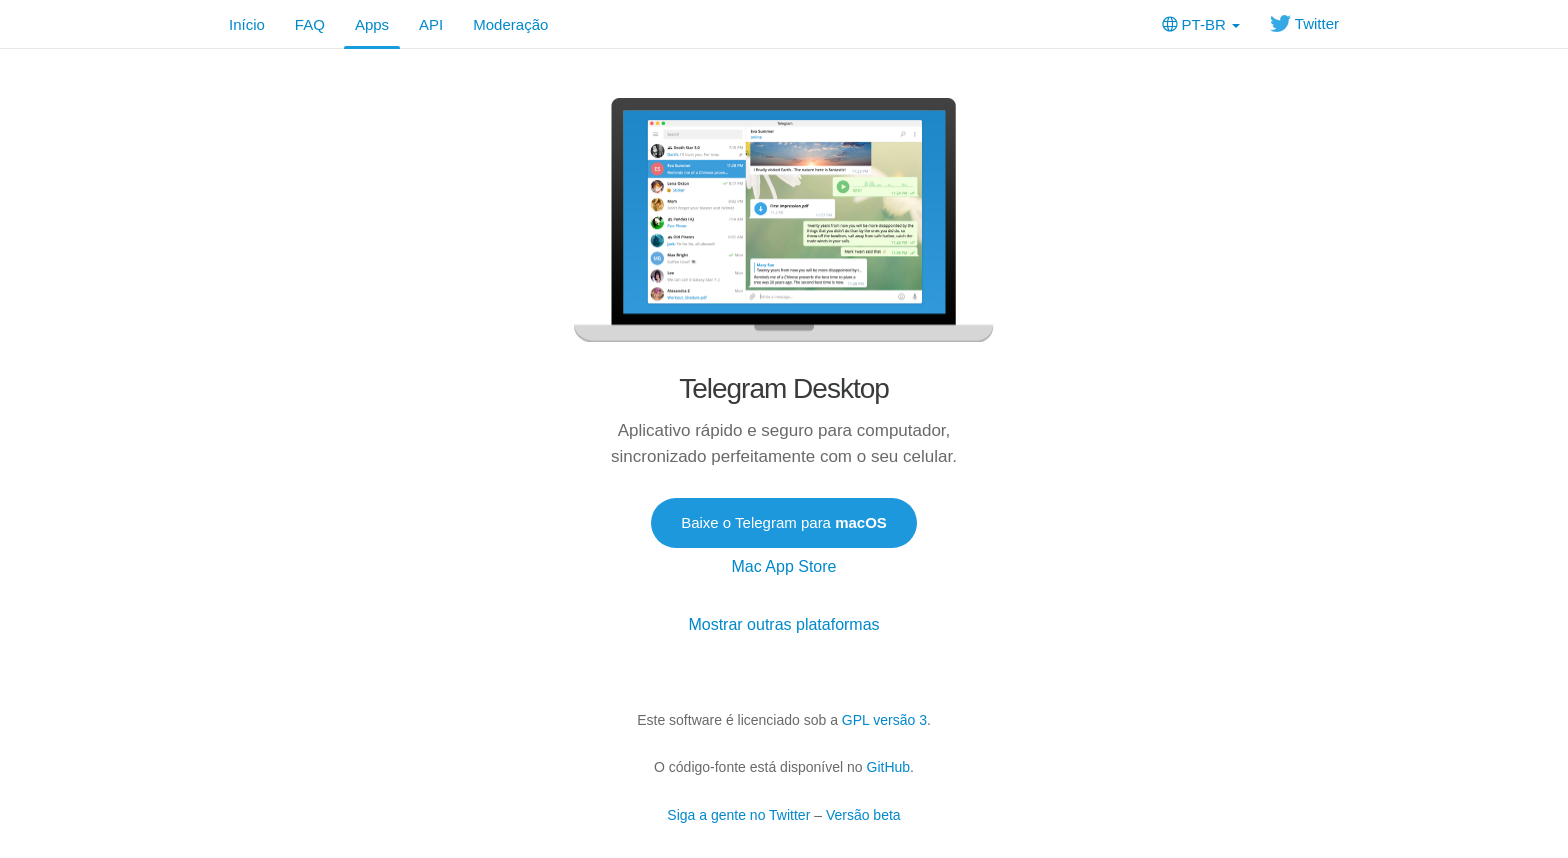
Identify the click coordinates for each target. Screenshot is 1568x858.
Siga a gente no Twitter (738, 815)
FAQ (310, 24)
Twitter (1304, 23)
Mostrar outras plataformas (783, 624)
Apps (372, 24)
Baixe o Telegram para (784, 522)
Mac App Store (784, 566)
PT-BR (1201, 24)
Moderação (510, 24)
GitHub (889, 767)
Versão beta (863, 815)
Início (247, 24)
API (431, 24)
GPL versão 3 (884, 720)
